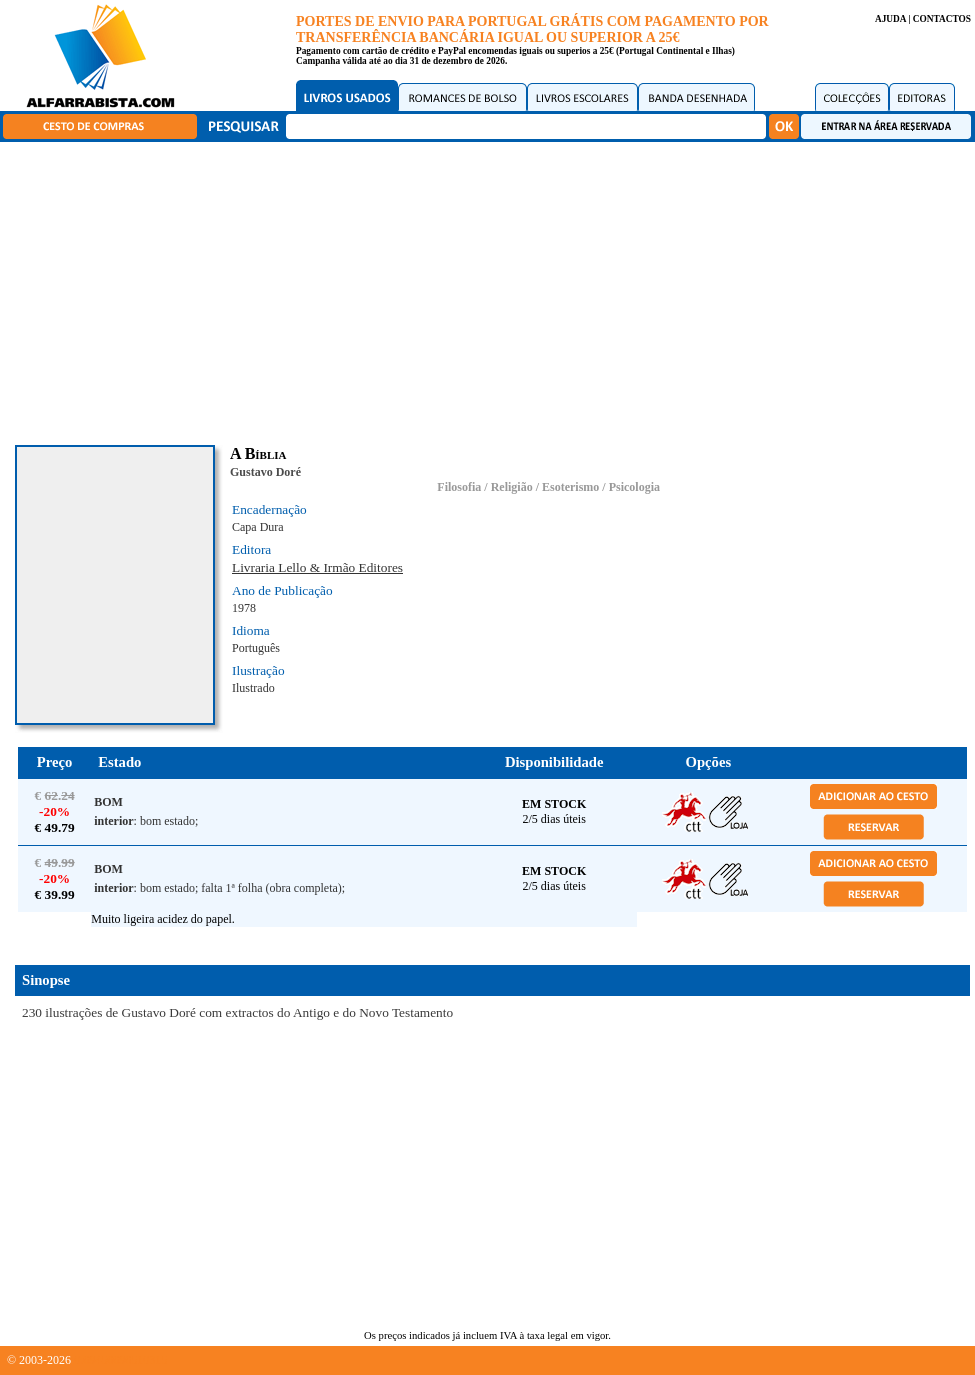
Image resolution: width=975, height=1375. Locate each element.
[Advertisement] (493, 290)
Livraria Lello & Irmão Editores (317, 567)
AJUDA (890, 19)
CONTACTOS (942, 19)
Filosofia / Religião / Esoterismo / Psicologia (548, 487)
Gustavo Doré (265, 472)
